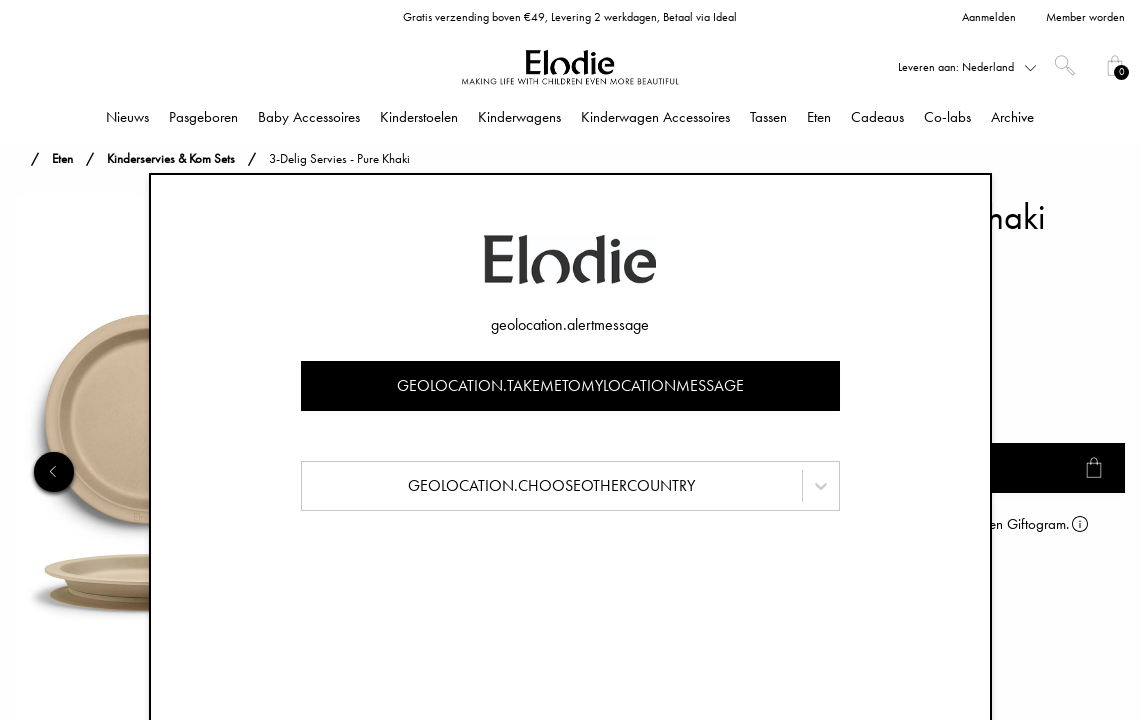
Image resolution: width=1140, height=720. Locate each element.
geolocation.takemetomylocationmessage (570, 385)
